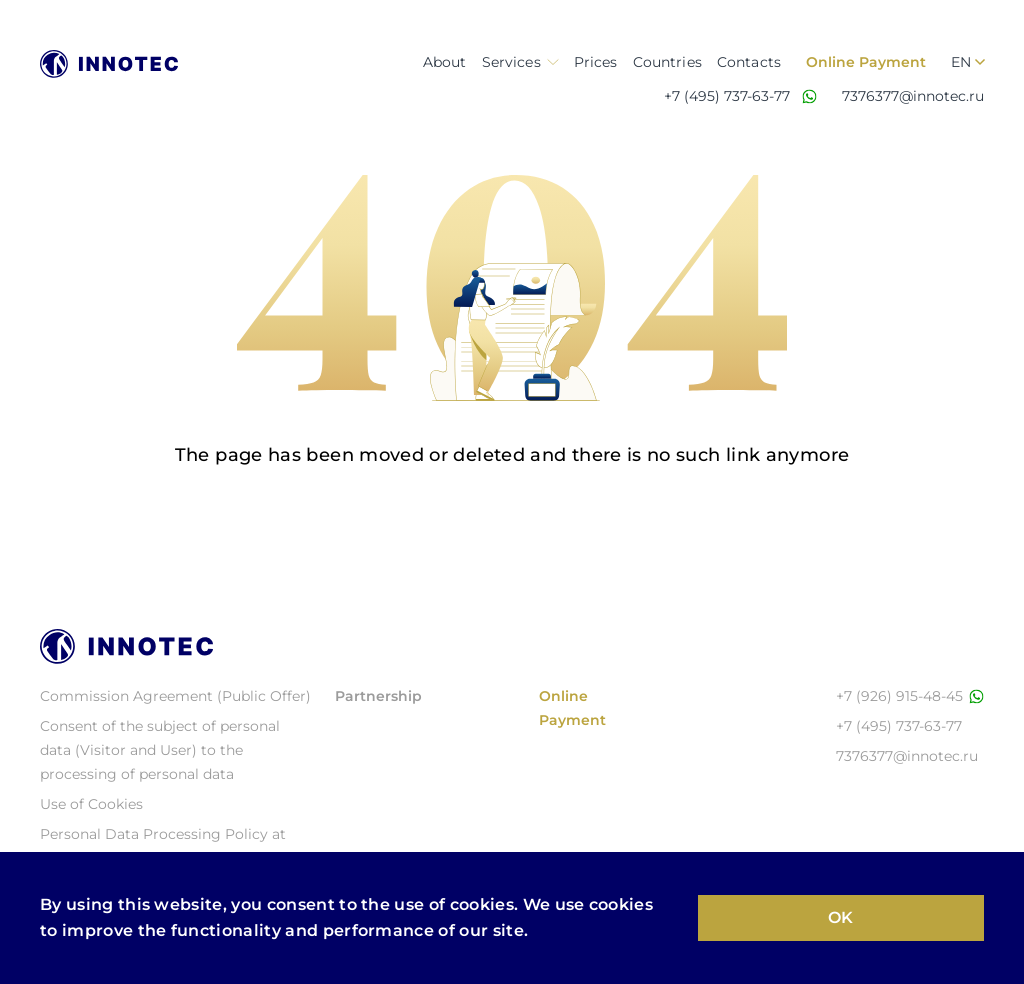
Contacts (749, 62)
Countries (667, 62)
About (445, 62)
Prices (596, 62)
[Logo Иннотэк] (109, 64)
